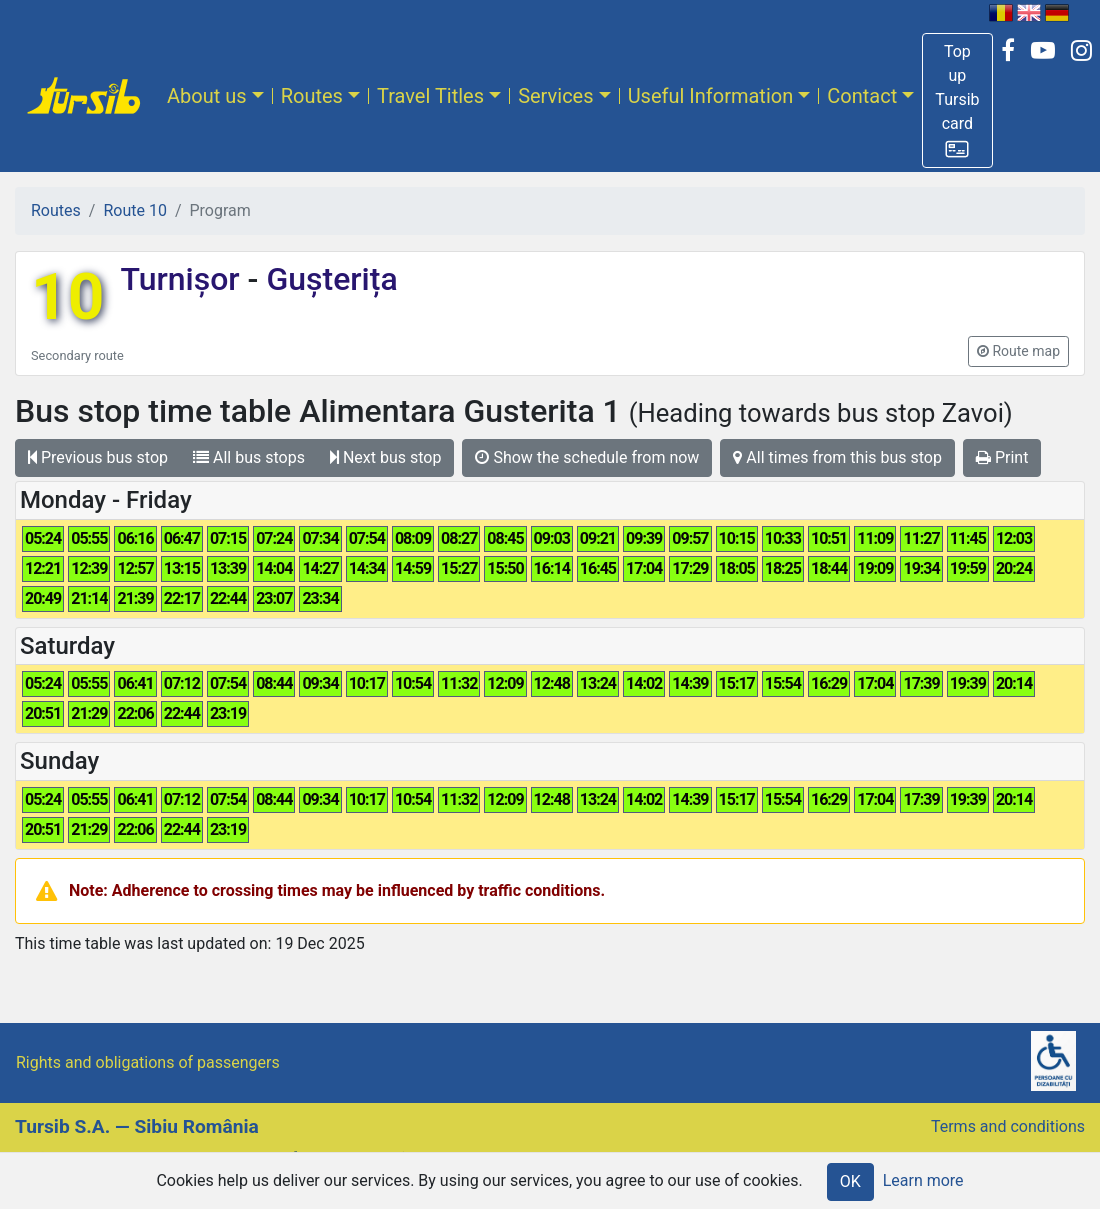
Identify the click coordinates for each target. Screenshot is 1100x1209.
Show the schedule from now (587, 457)
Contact (862, 96)
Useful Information (711, 96)
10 (67, 297)
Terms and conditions (1008, 1126)
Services (555, 96)
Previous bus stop (98, 457)
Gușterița (327, 279)
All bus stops (249, 457)
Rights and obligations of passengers (148, 1062)
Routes (312, 96)
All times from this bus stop (837, 457)
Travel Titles (430, 96)
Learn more (923, 1180)
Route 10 (134, 210)
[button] (957, 100)
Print (1002, 457)
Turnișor (183, 279)
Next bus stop (386, 457)
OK (850, 1181)
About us (207, 96)
